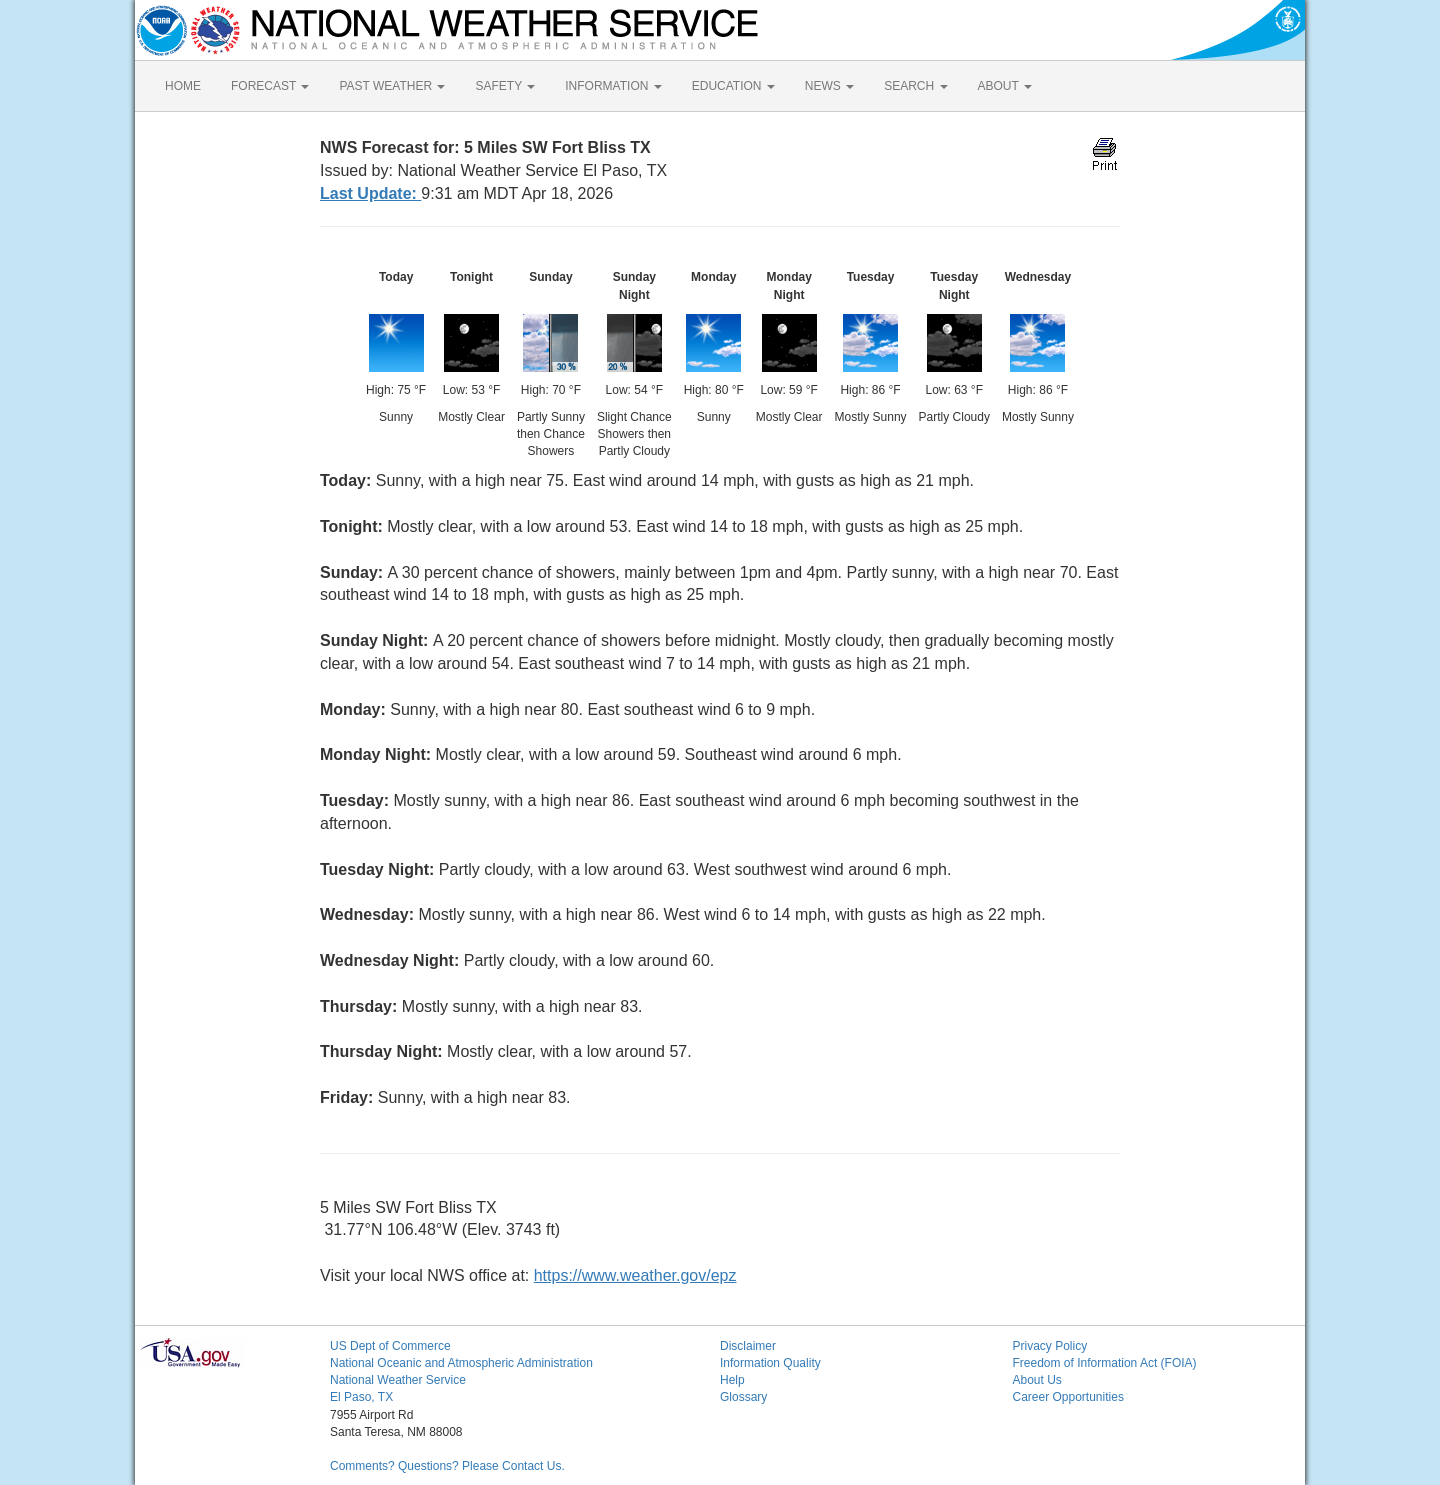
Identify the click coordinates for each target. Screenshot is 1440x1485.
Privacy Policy (1050, 1346)
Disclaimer (748, 1346)
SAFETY (505, 86)
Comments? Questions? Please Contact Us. (447, 1466)
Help (732, 1380)
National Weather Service (398, 1380)
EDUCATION (733, 86)
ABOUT (1005, 86)
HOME (183, 86)
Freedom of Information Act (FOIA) (1105, 1363)
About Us (1037, 1380)
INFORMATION (613, 86)
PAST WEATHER (392, 86)
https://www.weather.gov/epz (635, 1275)
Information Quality (770, 1363)
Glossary (743, 1397)
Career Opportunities (1068, 1397)
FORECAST (270, 86)
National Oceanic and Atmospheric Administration (461, 1363)
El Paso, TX (361, 1397)
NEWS (829, 86)
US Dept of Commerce (390, 1346)
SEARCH (915, 86)
